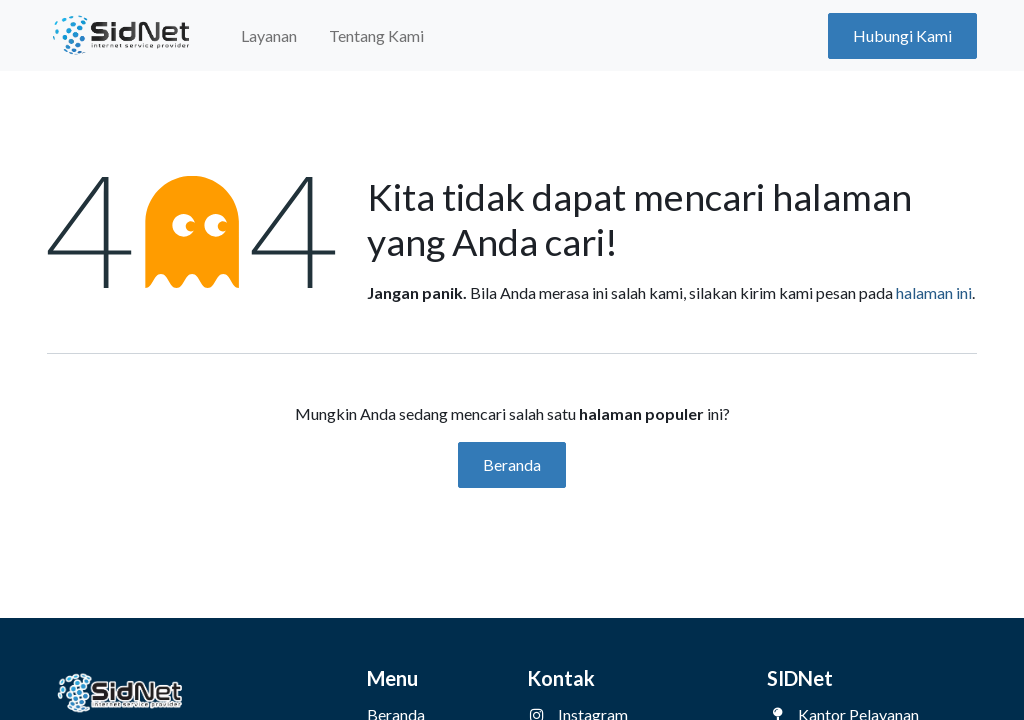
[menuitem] (269, 36)
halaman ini (934, 292)
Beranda (512, 464)
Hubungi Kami (902, 35)
